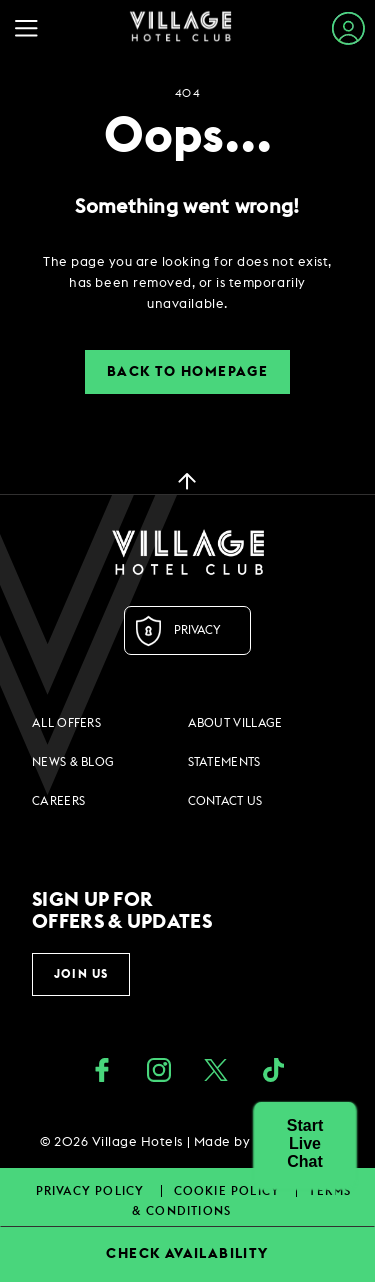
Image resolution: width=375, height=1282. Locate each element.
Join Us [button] (81, 974)
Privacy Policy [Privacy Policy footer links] (92, 1191)
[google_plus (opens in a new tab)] (273, 1072)
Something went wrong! (187, 207)
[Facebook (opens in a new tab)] (102, 1072)
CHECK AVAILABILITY (187, 1254)
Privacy (197, 630)
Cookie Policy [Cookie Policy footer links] (229, 1191)
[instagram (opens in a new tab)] (159, 1072)
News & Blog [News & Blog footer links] (73, 762)
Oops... (188, 137)
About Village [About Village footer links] (235, 723)
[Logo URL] (187, 552)
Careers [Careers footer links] (58, 801)
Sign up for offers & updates (122, 911)
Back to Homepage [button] (187, 372)
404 (187, 93)
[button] (305, 1144)
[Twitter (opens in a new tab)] (216, 1072)
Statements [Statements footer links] (224, 762)
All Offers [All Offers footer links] (66, 723)
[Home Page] (180, 28)
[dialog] (187, 283)
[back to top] (187, 480)
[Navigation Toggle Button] (31, 28)
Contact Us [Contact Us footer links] (225, 801)
